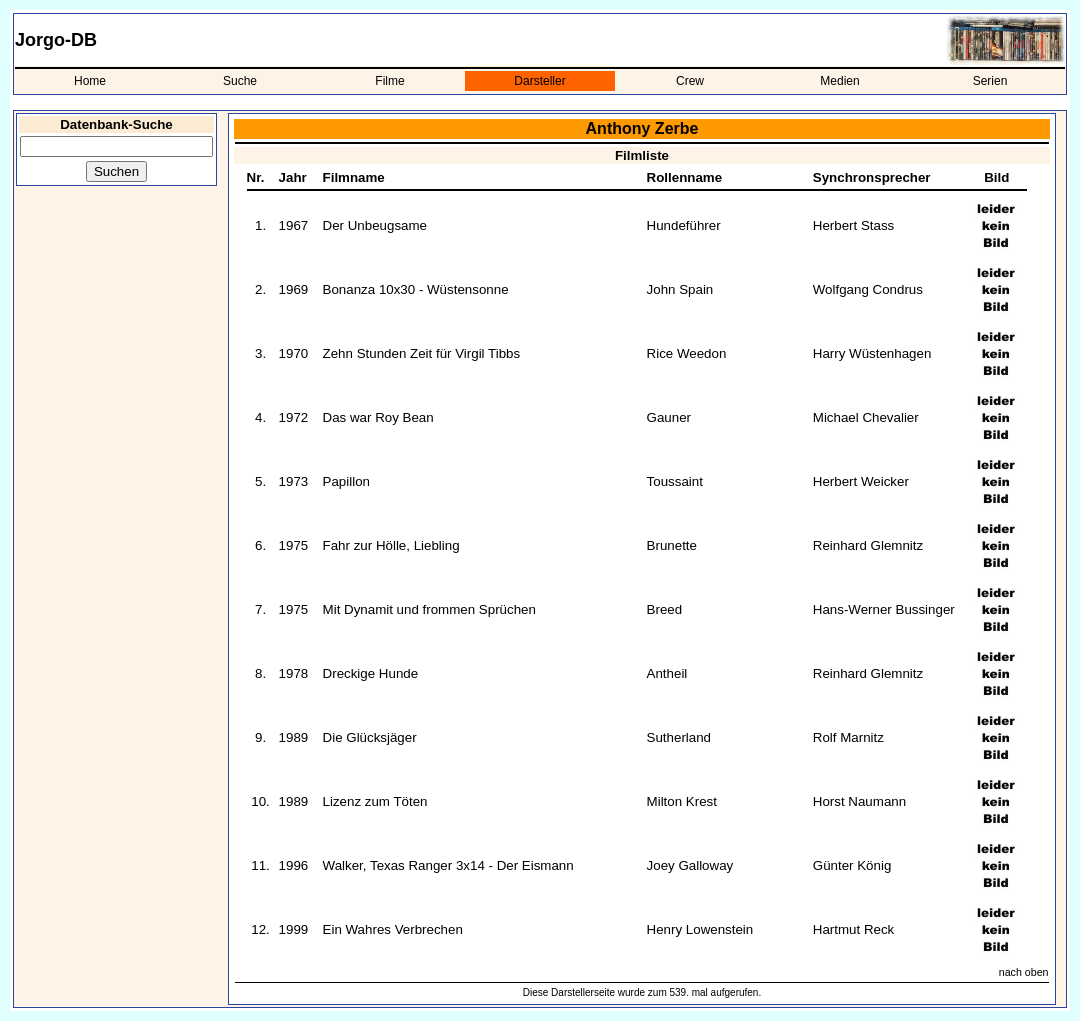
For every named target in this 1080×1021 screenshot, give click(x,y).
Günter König (852, 865)
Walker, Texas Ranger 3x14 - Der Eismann (448, 865)
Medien (839, 81)
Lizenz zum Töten (375, 801)
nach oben (1024, 972)
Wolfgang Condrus (868, 289)
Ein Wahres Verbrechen (393, 929)
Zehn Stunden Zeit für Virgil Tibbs (422, 353)
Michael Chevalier (866, 417)
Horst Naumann (859, 801)
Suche (240, 81)
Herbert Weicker (861, 481)
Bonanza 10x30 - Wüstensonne (416, 289)
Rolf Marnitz (848, 737)
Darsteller (539, 81)
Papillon (346, 481)
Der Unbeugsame (375, 225)
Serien (990, 81)
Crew (690, 81)
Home (90, 81)
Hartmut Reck (853, 929)
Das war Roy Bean (378, 417)
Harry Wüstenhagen (872, 353)
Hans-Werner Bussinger (884, 609)
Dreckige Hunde (371, 673)
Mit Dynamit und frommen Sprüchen (429, 609)
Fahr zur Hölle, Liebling (391, 545)
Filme (389, 81)
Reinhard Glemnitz (868, 545)
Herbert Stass (853, 225)
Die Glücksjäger (370, 737)
